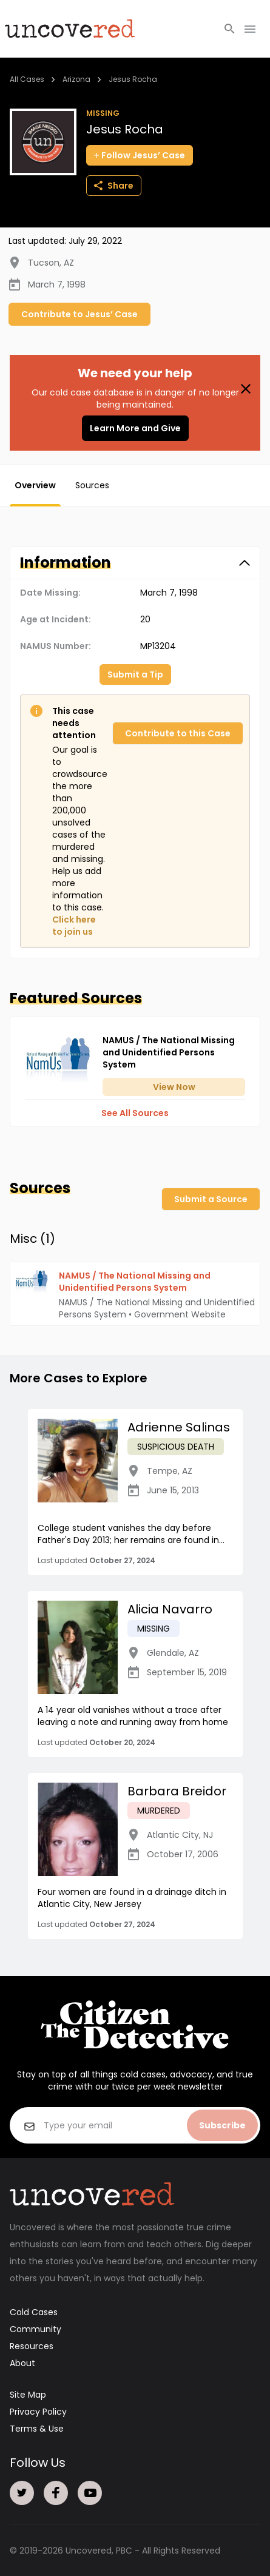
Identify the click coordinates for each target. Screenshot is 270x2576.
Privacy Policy (38, 2412)
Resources (31, 2346)
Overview (35, 485)
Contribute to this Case (178, 733)
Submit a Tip (135, 674)
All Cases (27, 79)
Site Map (28, 2395)
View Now (174, 1087)
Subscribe (222, 2125)
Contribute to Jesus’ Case (79, 314)
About (22, 2363)
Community (35, 2329)
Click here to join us (74, 925)
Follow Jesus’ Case (139, 155)
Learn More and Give (135, 428)
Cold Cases (34, 2312)
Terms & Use (37, 2429)
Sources (92, 485)
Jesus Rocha (133, 79)
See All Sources (135, 1113)
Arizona (76, 79)
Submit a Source (211, 1199)
